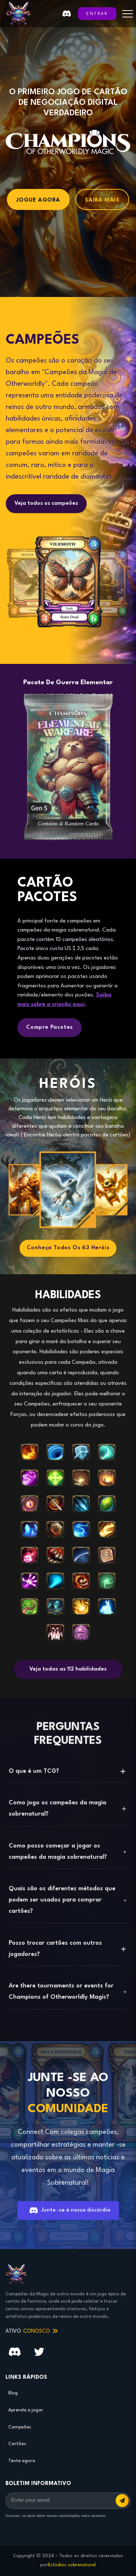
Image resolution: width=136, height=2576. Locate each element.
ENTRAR (97, 14)
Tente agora (21, 2461)
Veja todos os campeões (46, 503)
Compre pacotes (49, 1027)
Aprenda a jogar (25, 2410)
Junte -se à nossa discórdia (69, 2210)
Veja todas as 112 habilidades (68, 1669)
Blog (13, 2393)
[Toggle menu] (127, 13)
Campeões (19, 2427)
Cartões (17, 2444)
